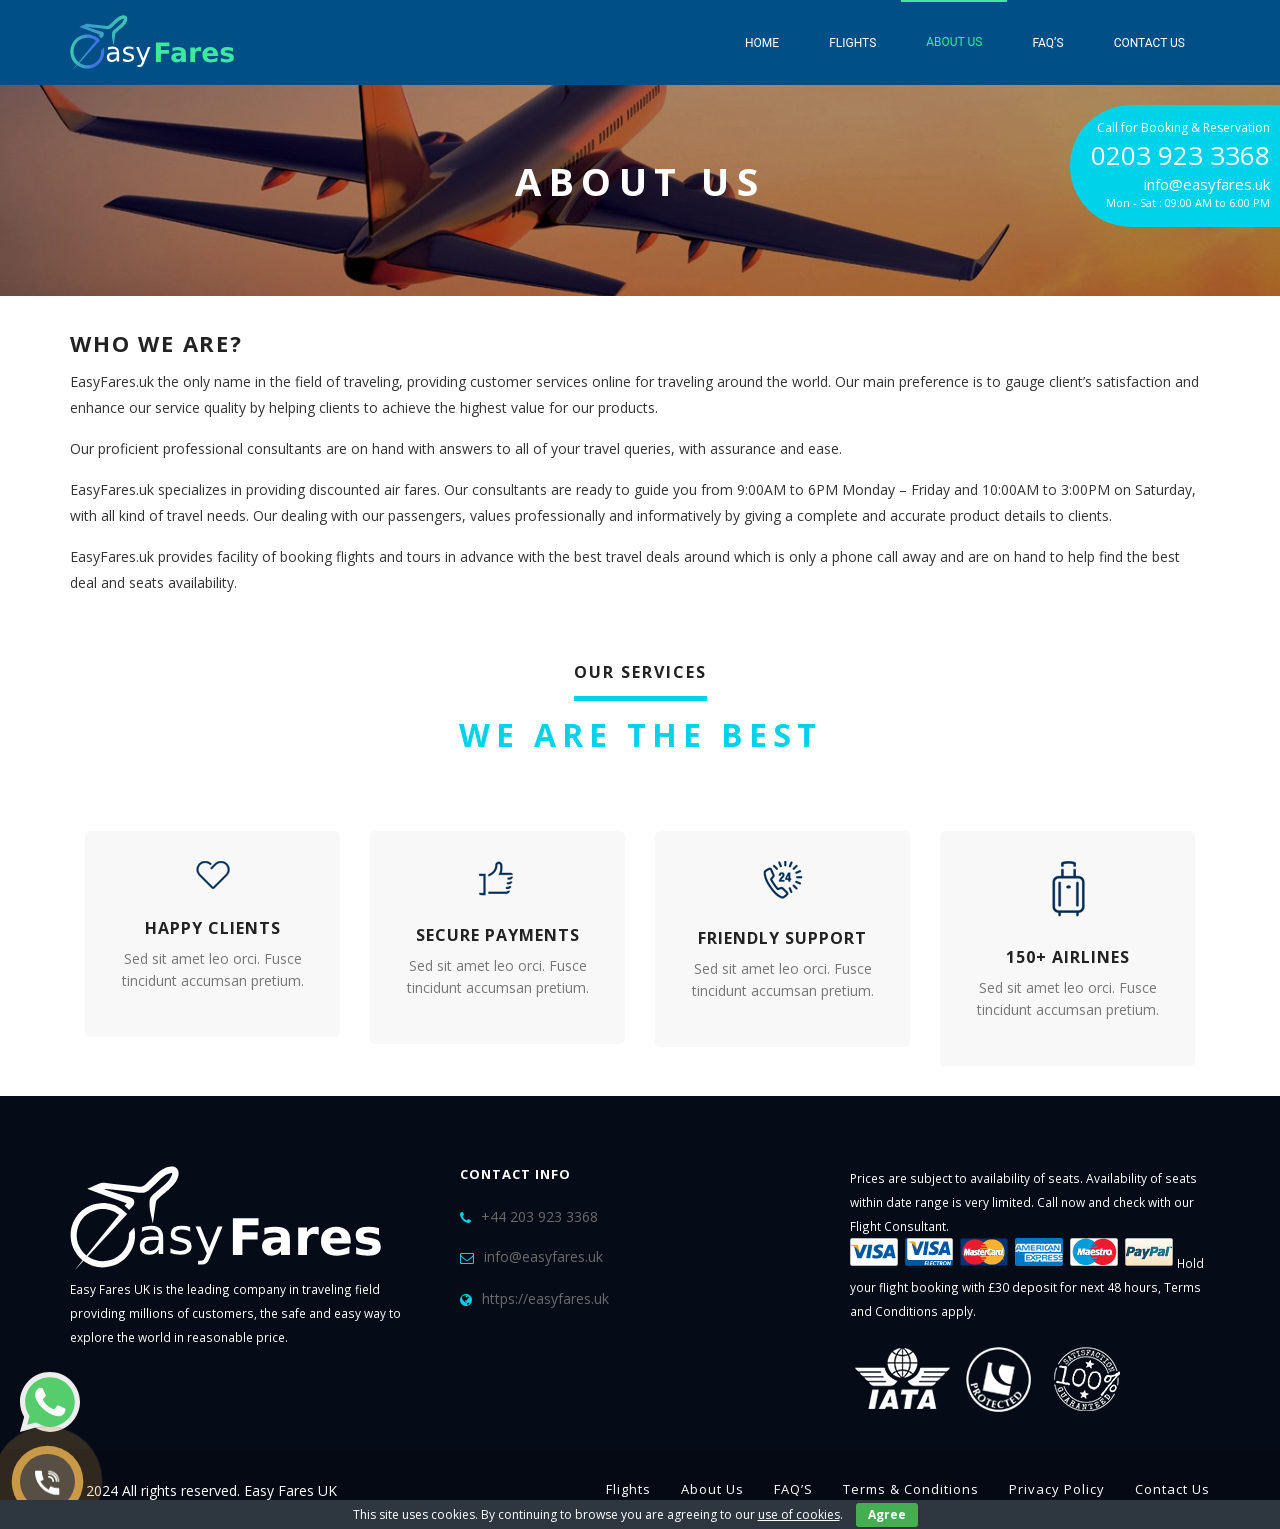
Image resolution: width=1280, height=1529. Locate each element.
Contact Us (1149, 43)
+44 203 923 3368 (539, 1216)
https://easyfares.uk (545, 1298)
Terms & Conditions (911, 1489)
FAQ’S (1047, 43)
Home (762, 43)
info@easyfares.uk (543, 1256)
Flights (852, 43)
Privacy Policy (1057, 1489)
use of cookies (799, 1514)
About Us (954, 42)
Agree (887, 1514)
